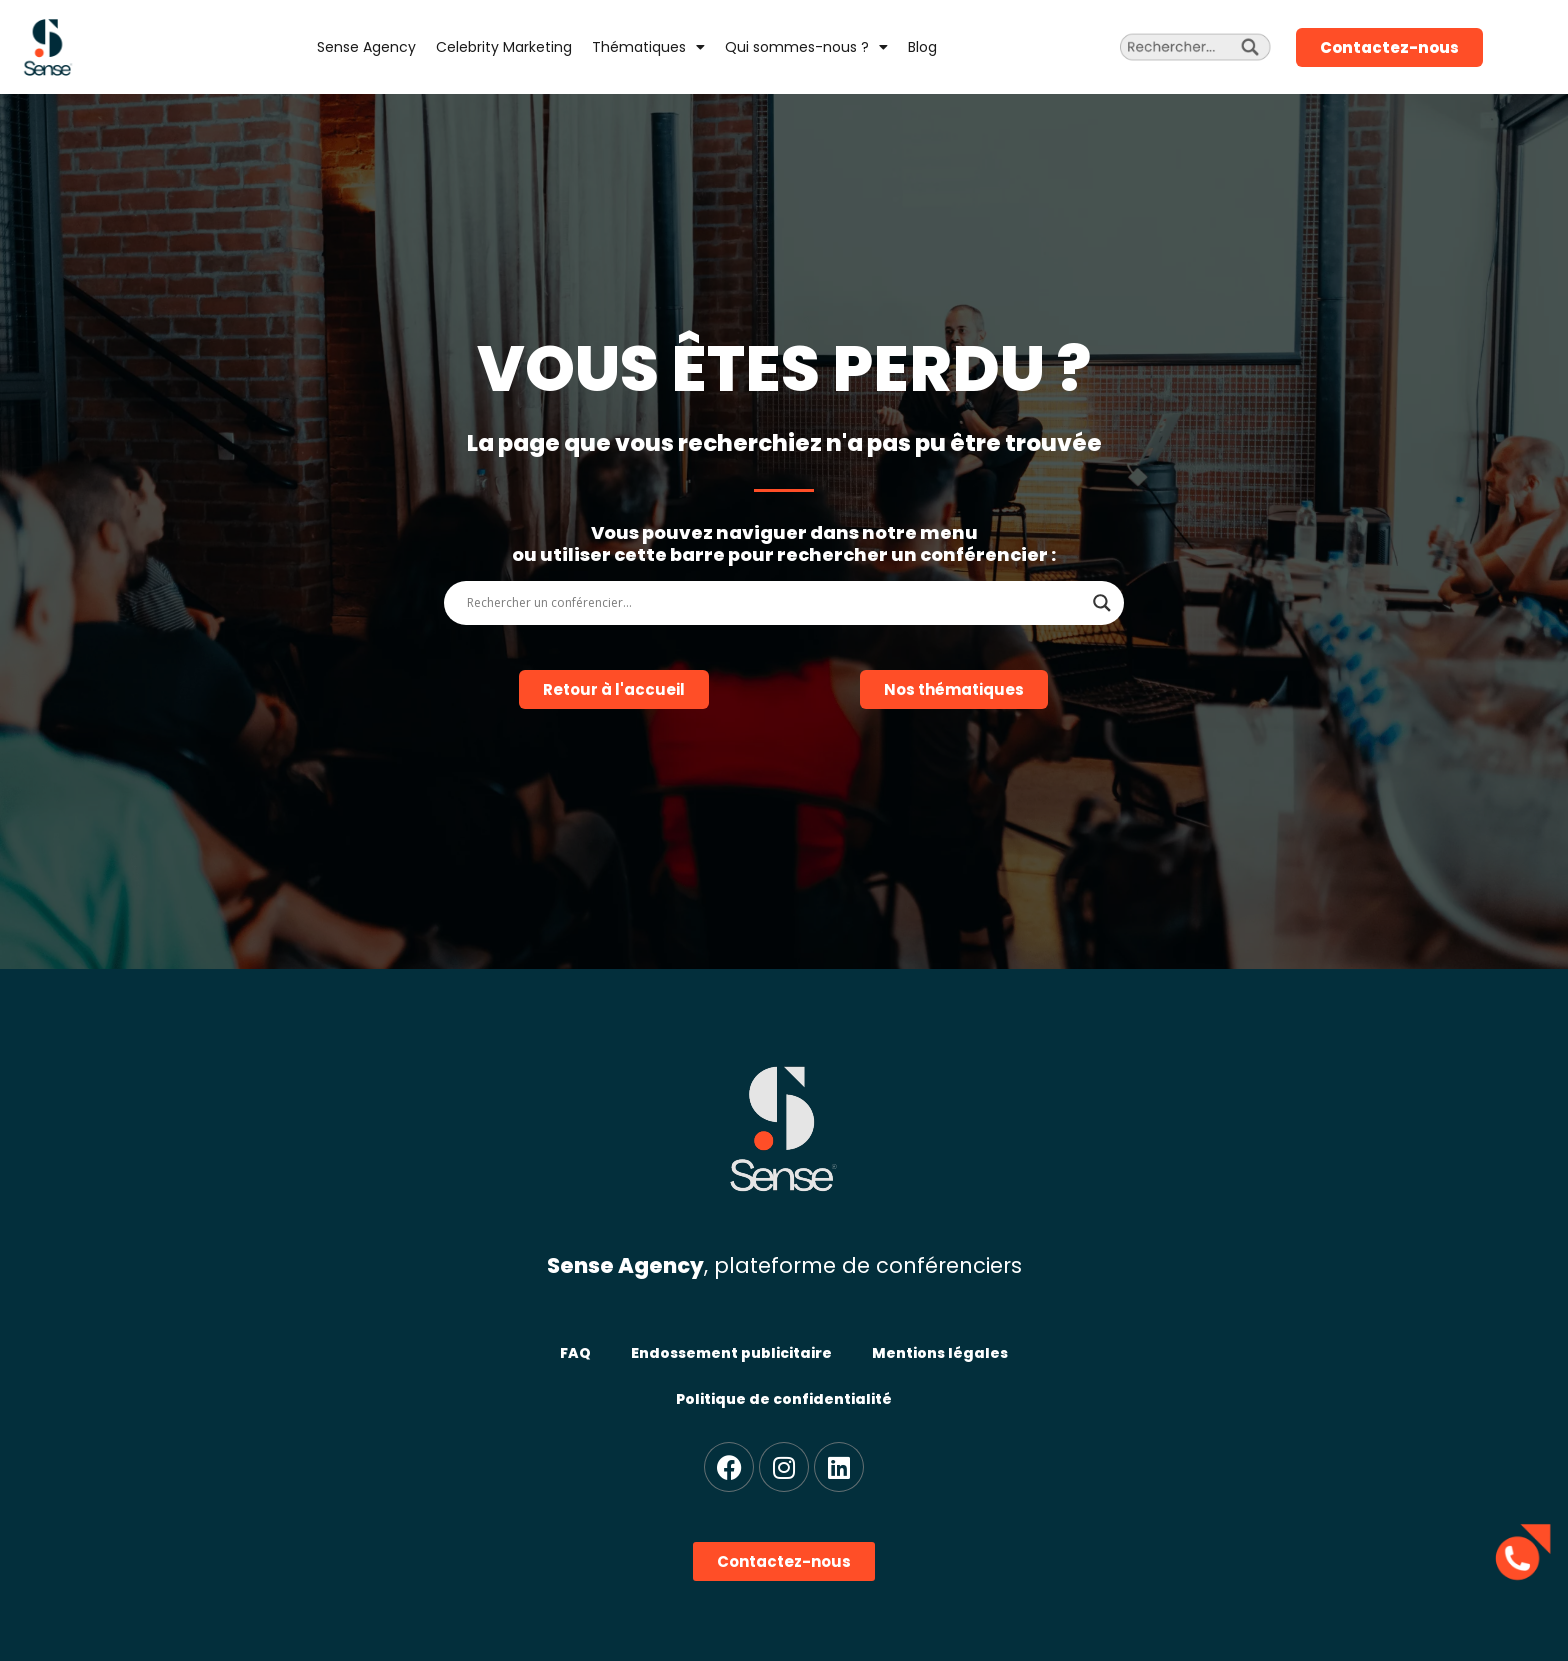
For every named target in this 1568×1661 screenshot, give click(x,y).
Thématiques (648, 47)
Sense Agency (366, 47)
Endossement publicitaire (731, 1353)
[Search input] (775, 603)
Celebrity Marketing (504, 47)
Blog (922, 47)
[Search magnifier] (1102, 603)
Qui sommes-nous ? (806, 47)
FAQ (575, 1353)
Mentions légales (940, 1353)
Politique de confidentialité (784, 1399)
